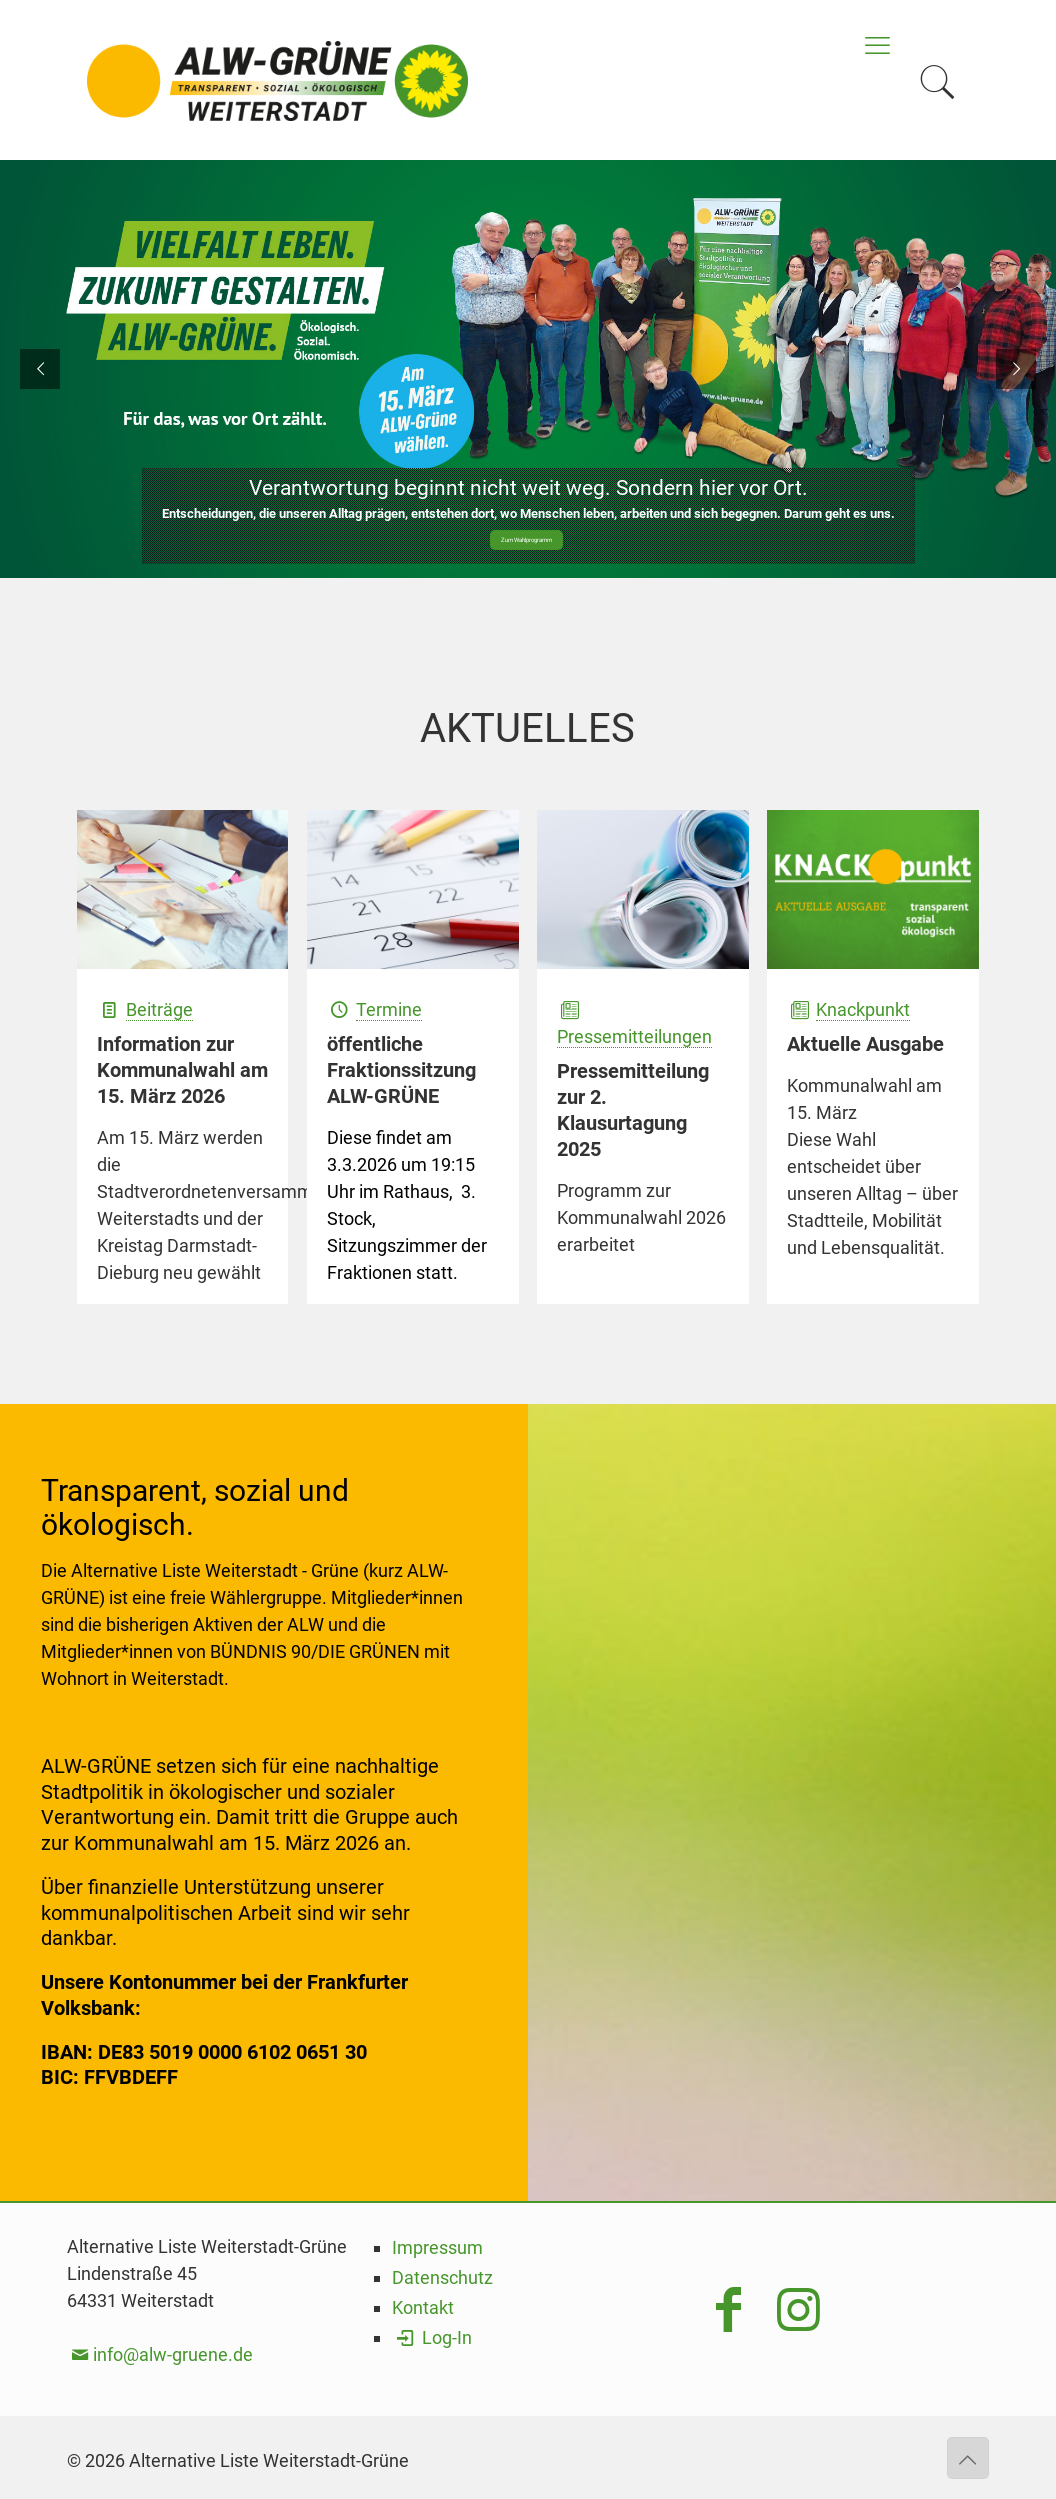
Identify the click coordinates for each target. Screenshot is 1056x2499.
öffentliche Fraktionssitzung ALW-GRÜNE (401, 1070)
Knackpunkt (863, 1009)
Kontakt (423, 2307)
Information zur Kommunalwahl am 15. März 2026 (182, 1070)
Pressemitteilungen (634, 1036)
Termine (389, 1009)
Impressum (437, 2247)
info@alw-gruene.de (173, 2354)
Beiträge (159, 1009)
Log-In (431, 2337)
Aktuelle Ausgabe (865, 1044)
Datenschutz (442, 2277)
